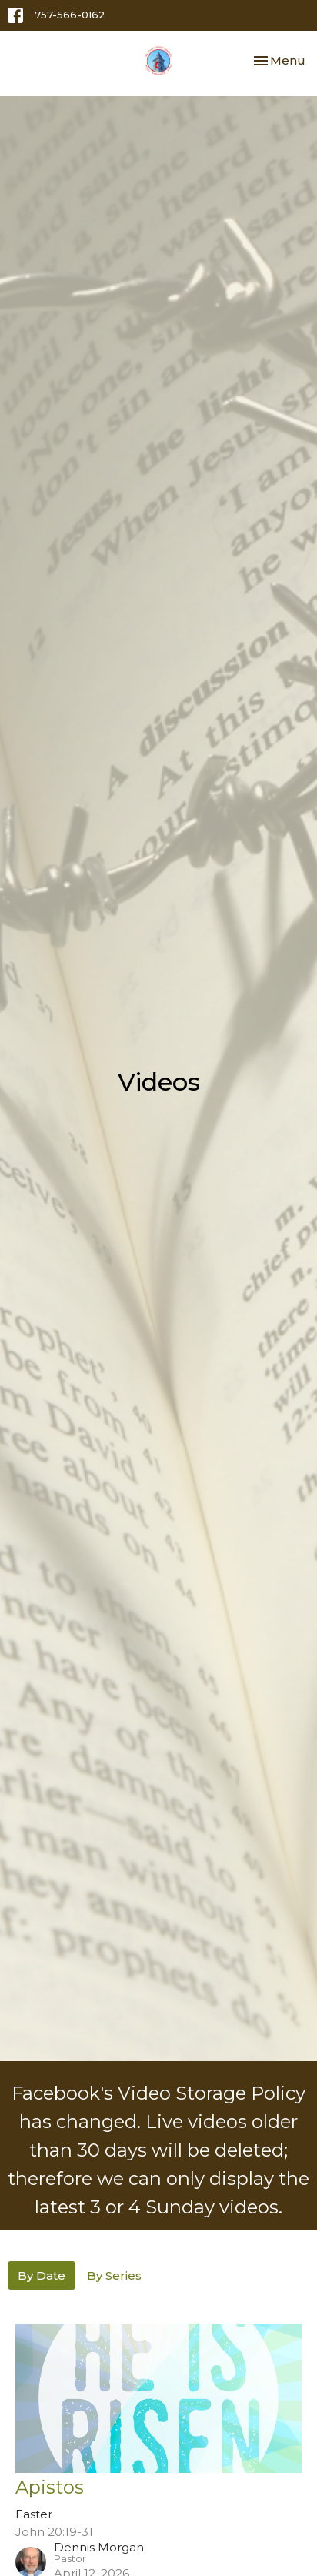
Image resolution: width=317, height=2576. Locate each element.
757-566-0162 (70, 14)
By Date (41, 2275)
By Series (114, 2275)
